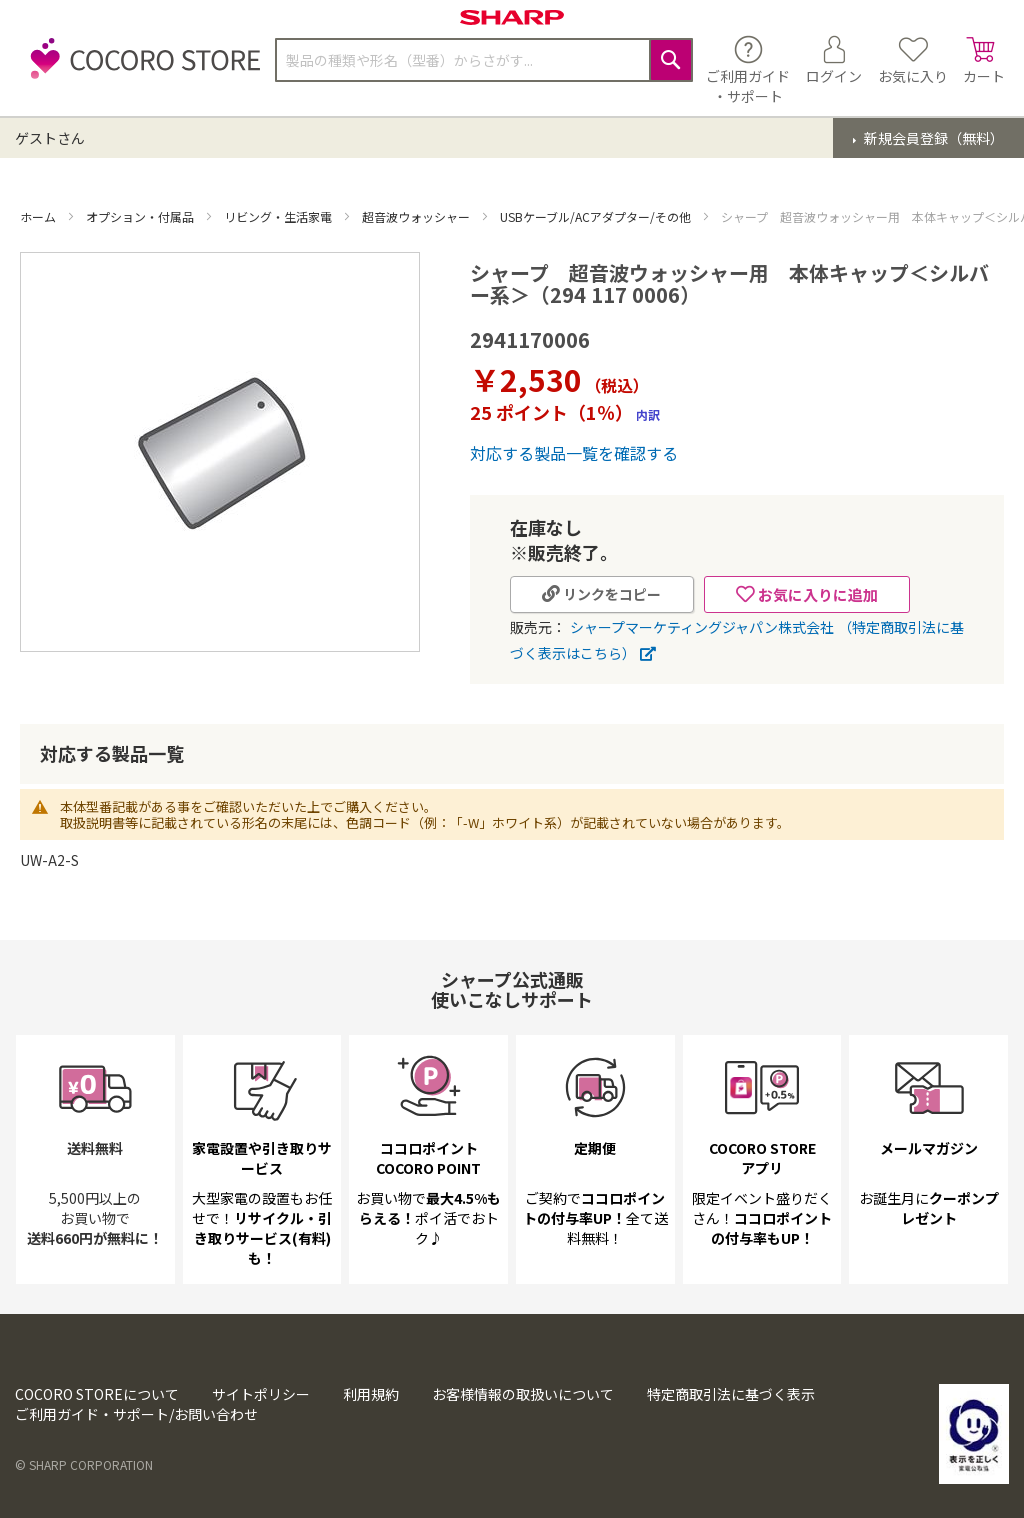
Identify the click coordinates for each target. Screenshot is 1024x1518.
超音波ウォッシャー (417, 216)
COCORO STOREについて (97, 1394)
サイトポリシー (261, 1394)
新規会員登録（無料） (932, 138)
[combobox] (484, 60)
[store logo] (140, 69)
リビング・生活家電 (279, 216)
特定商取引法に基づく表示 (731, 1394)
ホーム (39, 216)
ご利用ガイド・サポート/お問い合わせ (136, 1414)
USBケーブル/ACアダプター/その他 (597, 216)
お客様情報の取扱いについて (523, 1394)
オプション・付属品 (141, 216)
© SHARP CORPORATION (84, 1464)
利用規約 (371, 1394)
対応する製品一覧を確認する (574, 453)
